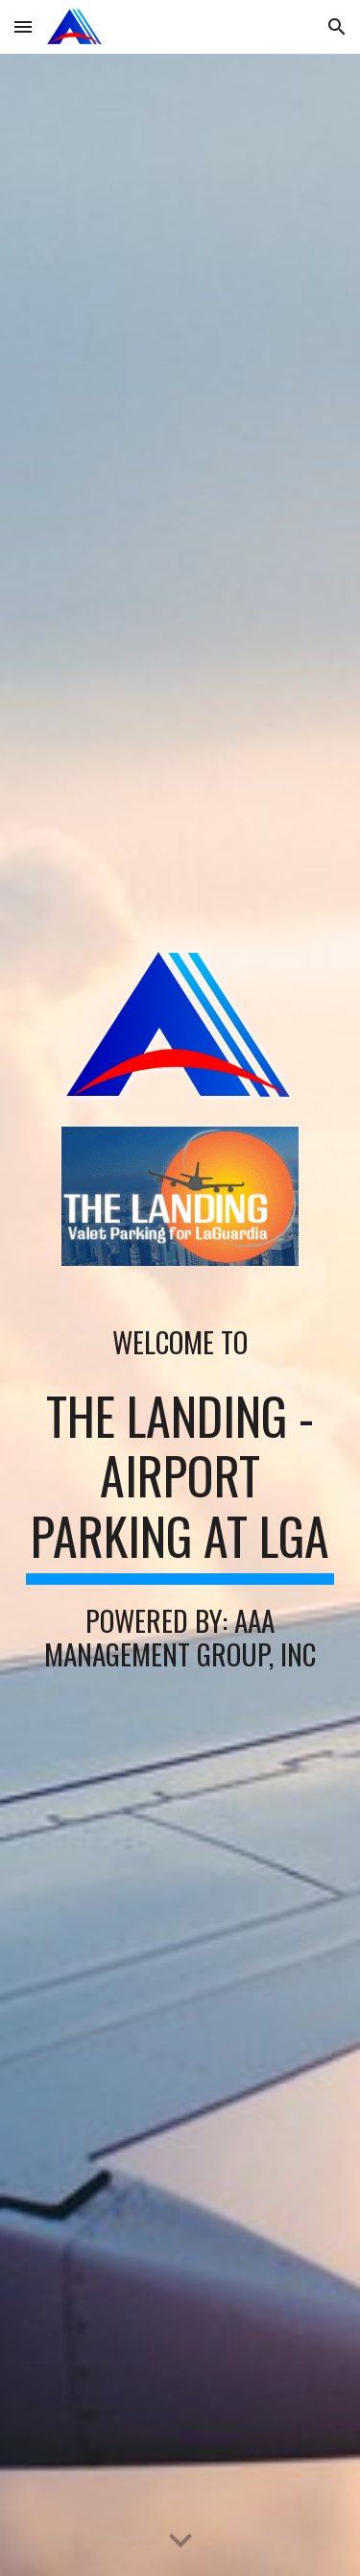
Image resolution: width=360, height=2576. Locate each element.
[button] (23, 26)
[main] (180, 1342)
